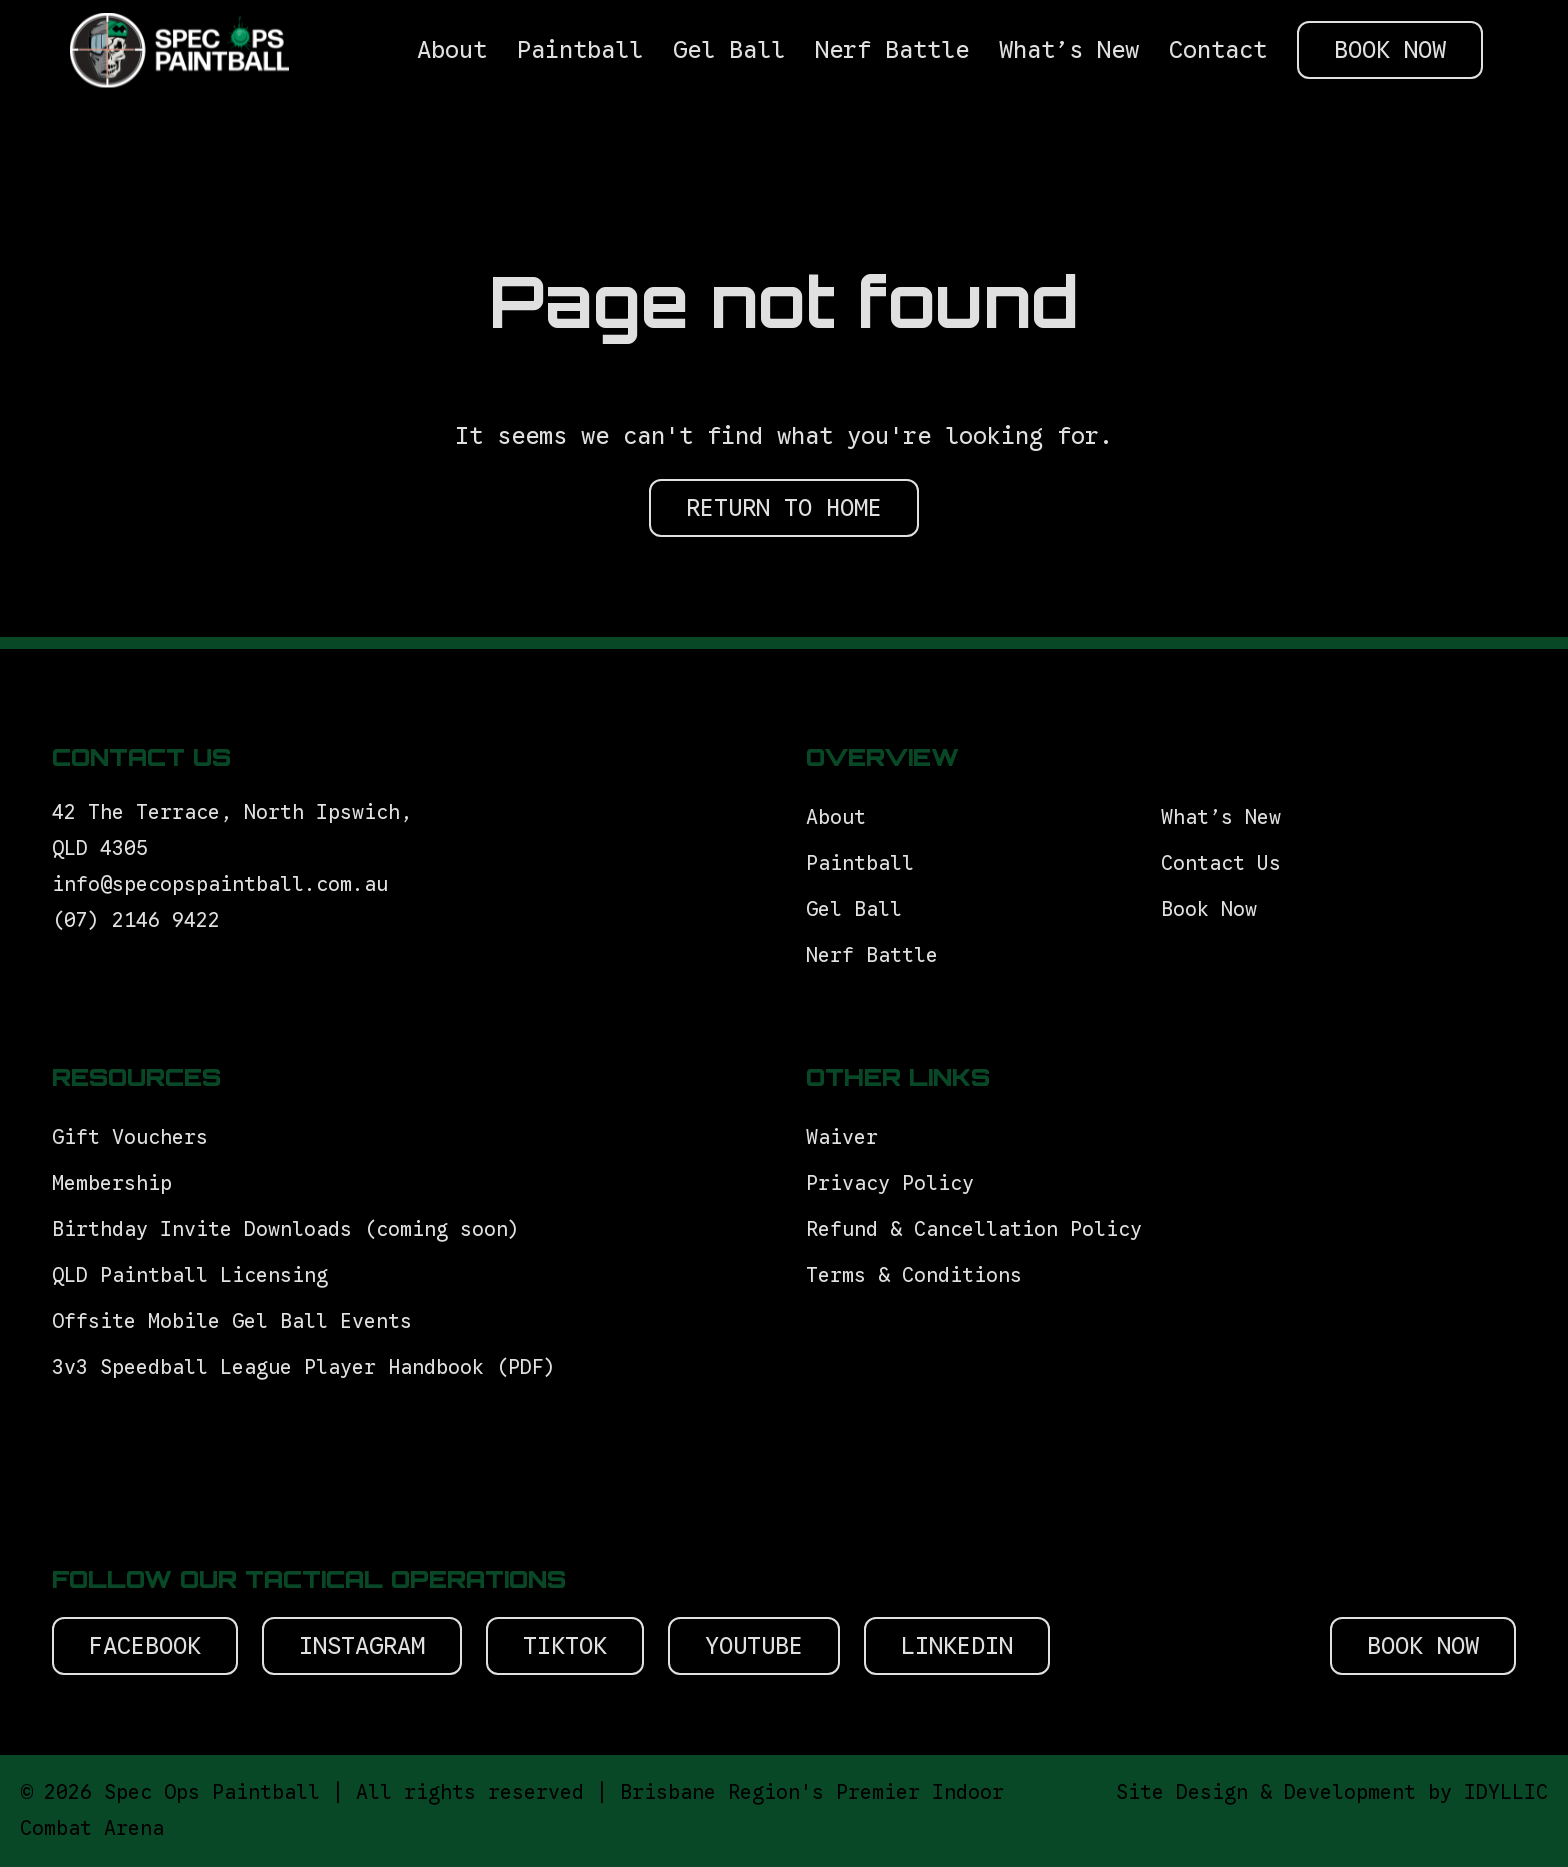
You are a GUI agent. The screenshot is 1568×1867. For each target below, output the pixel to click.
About (836, 817)
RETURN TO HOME (784, 508)
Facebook (145, 1646)
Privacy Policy (890, 1183)
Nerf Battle (872, 955)
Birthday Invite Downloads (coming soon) (286, 1229)
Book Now (1209, 909)
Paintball (860, 863)
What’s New (1221, 817)
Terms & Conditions (920, 1275)
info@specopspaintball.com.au (226, 884)
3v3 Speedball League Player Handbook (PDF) (304, 1367)
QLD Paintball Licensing (190, 1275)
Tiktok (565, 1646)
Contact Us (1221, 863)
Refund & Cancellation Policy (974, 1229)
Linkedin (957, 1646)
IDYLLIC (1506, 1792)
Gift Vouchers (136, 1137)
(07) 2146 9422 (136, 920)
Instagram (362, 1646)
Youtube (754, 1646)
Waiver (842, 1137)
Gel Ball (854, 909)
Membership (112, 1183)
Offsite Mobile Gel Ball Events (232, 1321)
